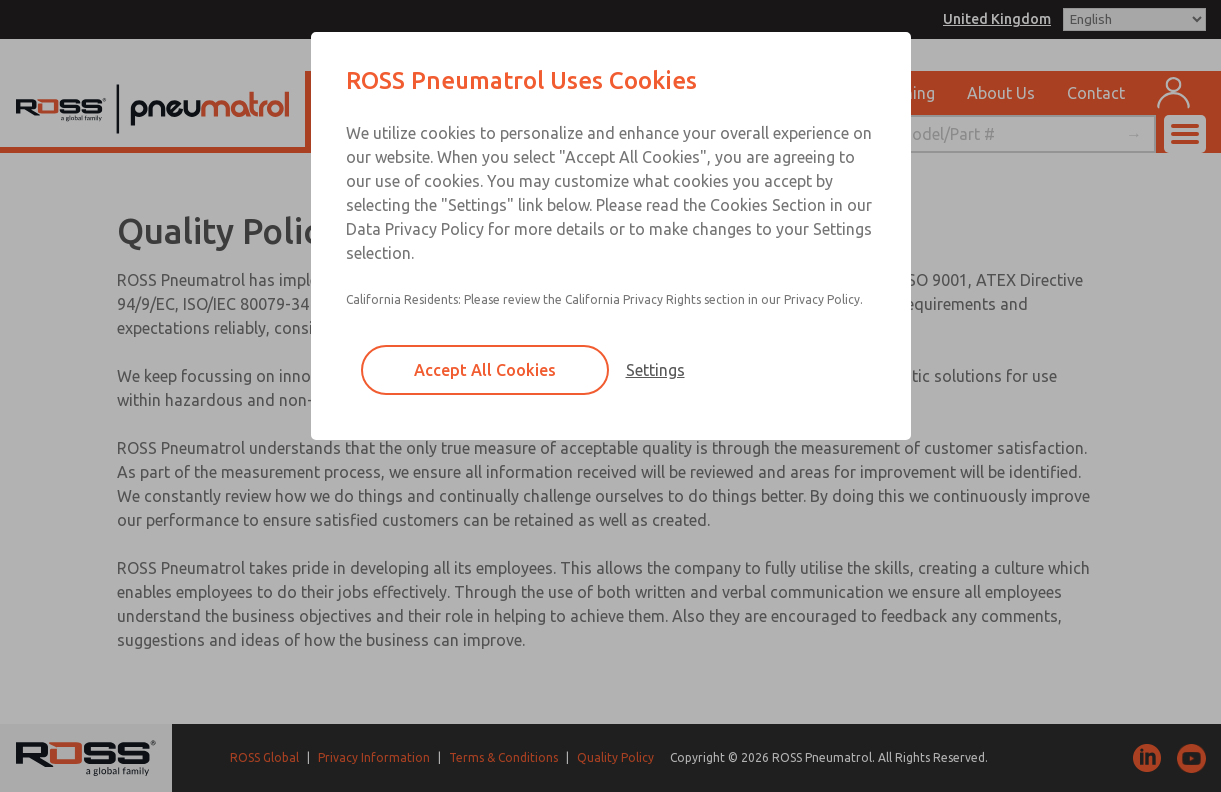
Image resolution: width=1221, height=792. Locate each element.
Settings (655, 370)
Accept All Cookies (485, 370)
